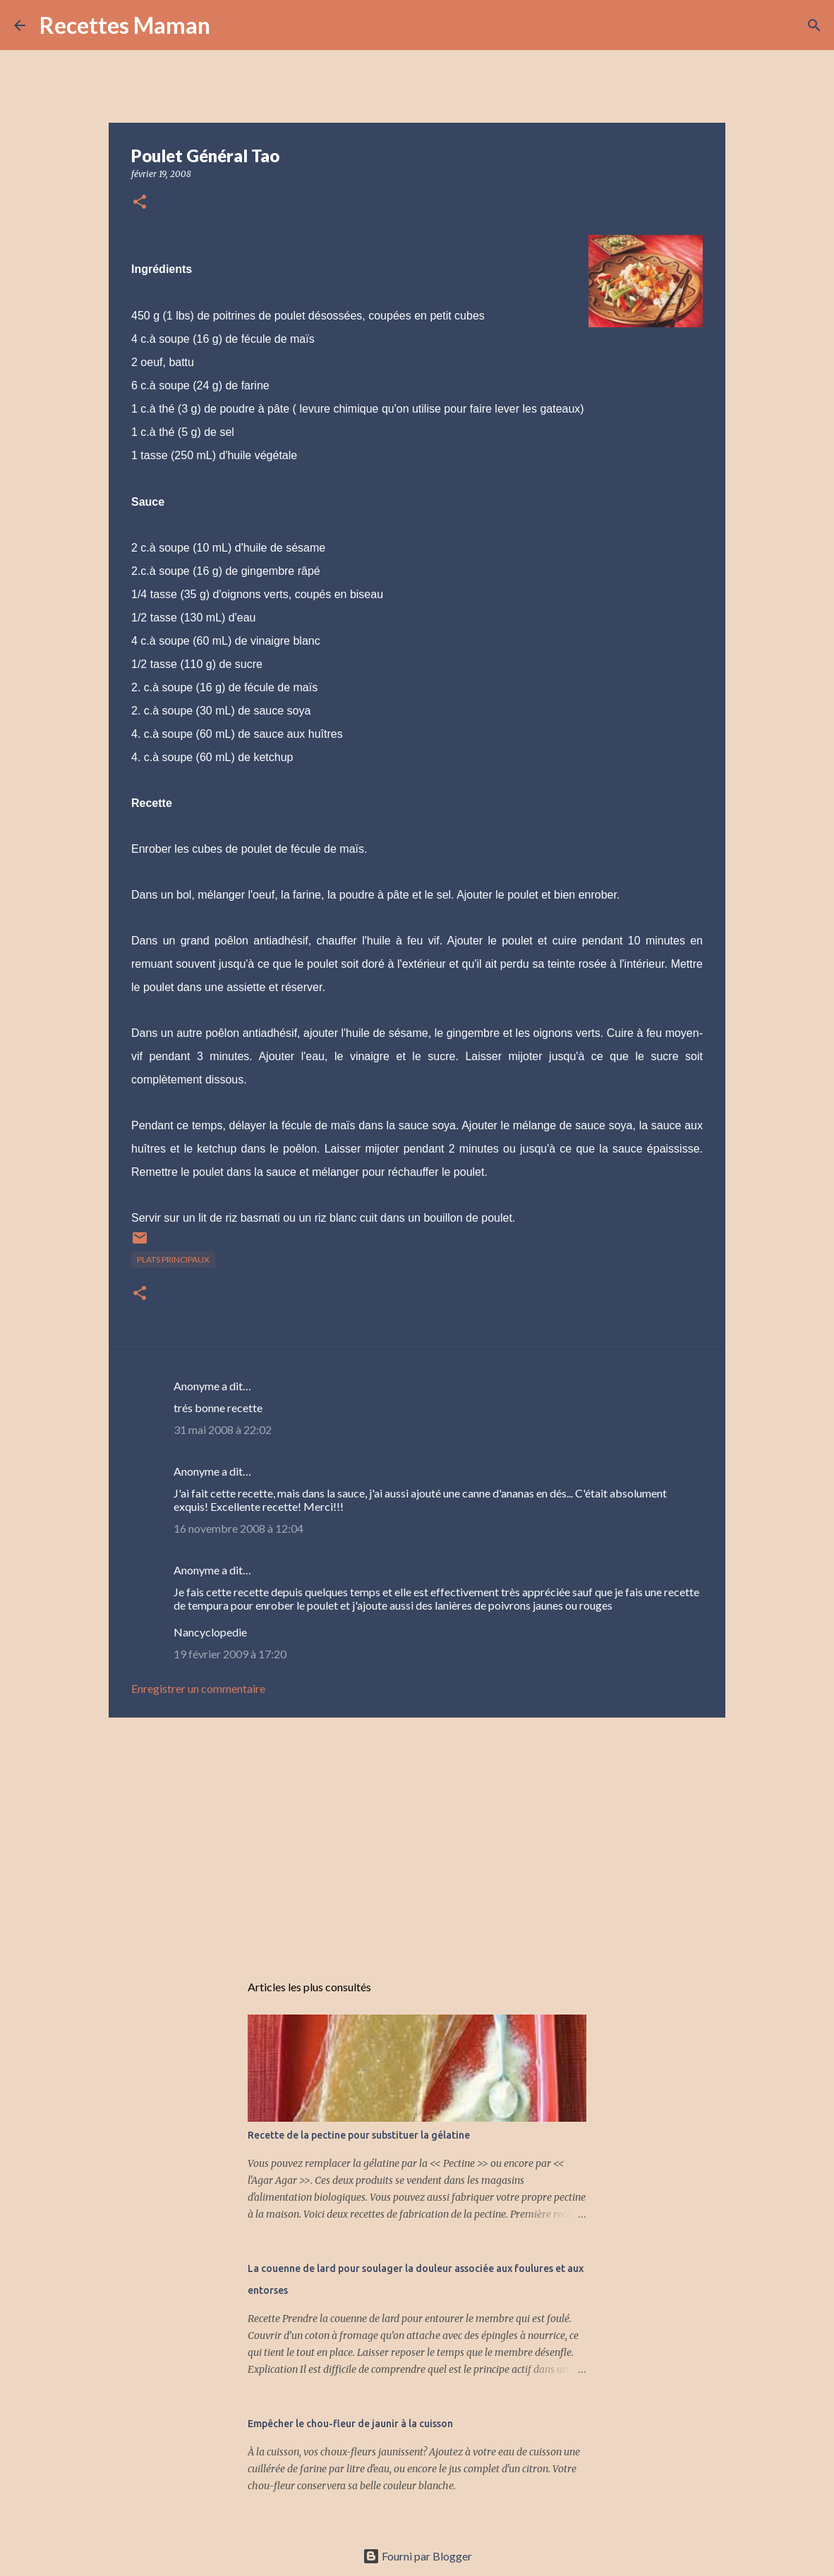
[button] (139, 202)
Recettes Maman (125, 25)
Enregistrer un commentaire (198, 1688)
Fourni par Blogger (417, 2556)
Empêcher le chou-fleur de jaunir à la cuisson (350, 2423)
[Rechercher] (230, 25)
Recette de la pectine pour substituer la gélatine (359, 2135)
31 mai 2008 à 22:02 (223, 1429)
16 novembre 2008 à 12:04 (238, 1528)
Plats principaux (173, 1259)
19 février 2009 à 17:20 (230, 1653)
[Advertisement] (417, 1837)
